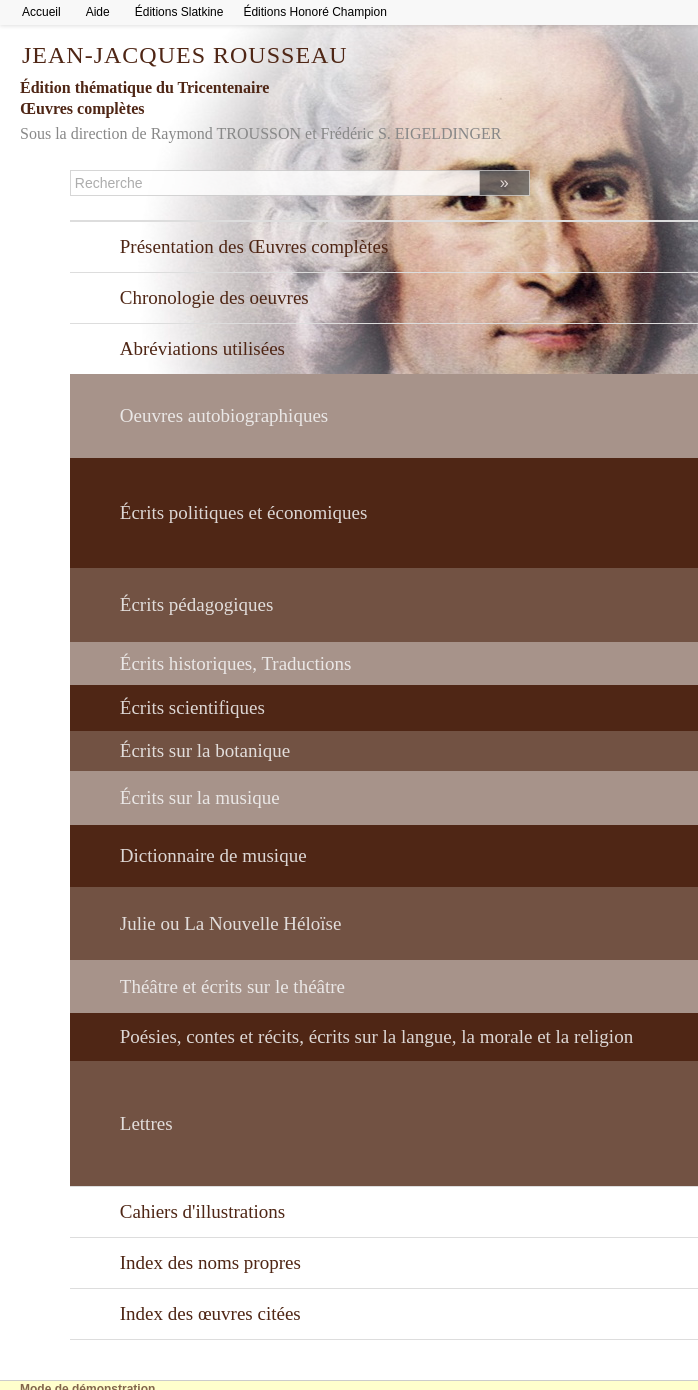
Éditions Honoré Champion (314, 12)
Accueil (41, 12)
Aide (98, 12)
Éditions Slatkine (179, 12)
